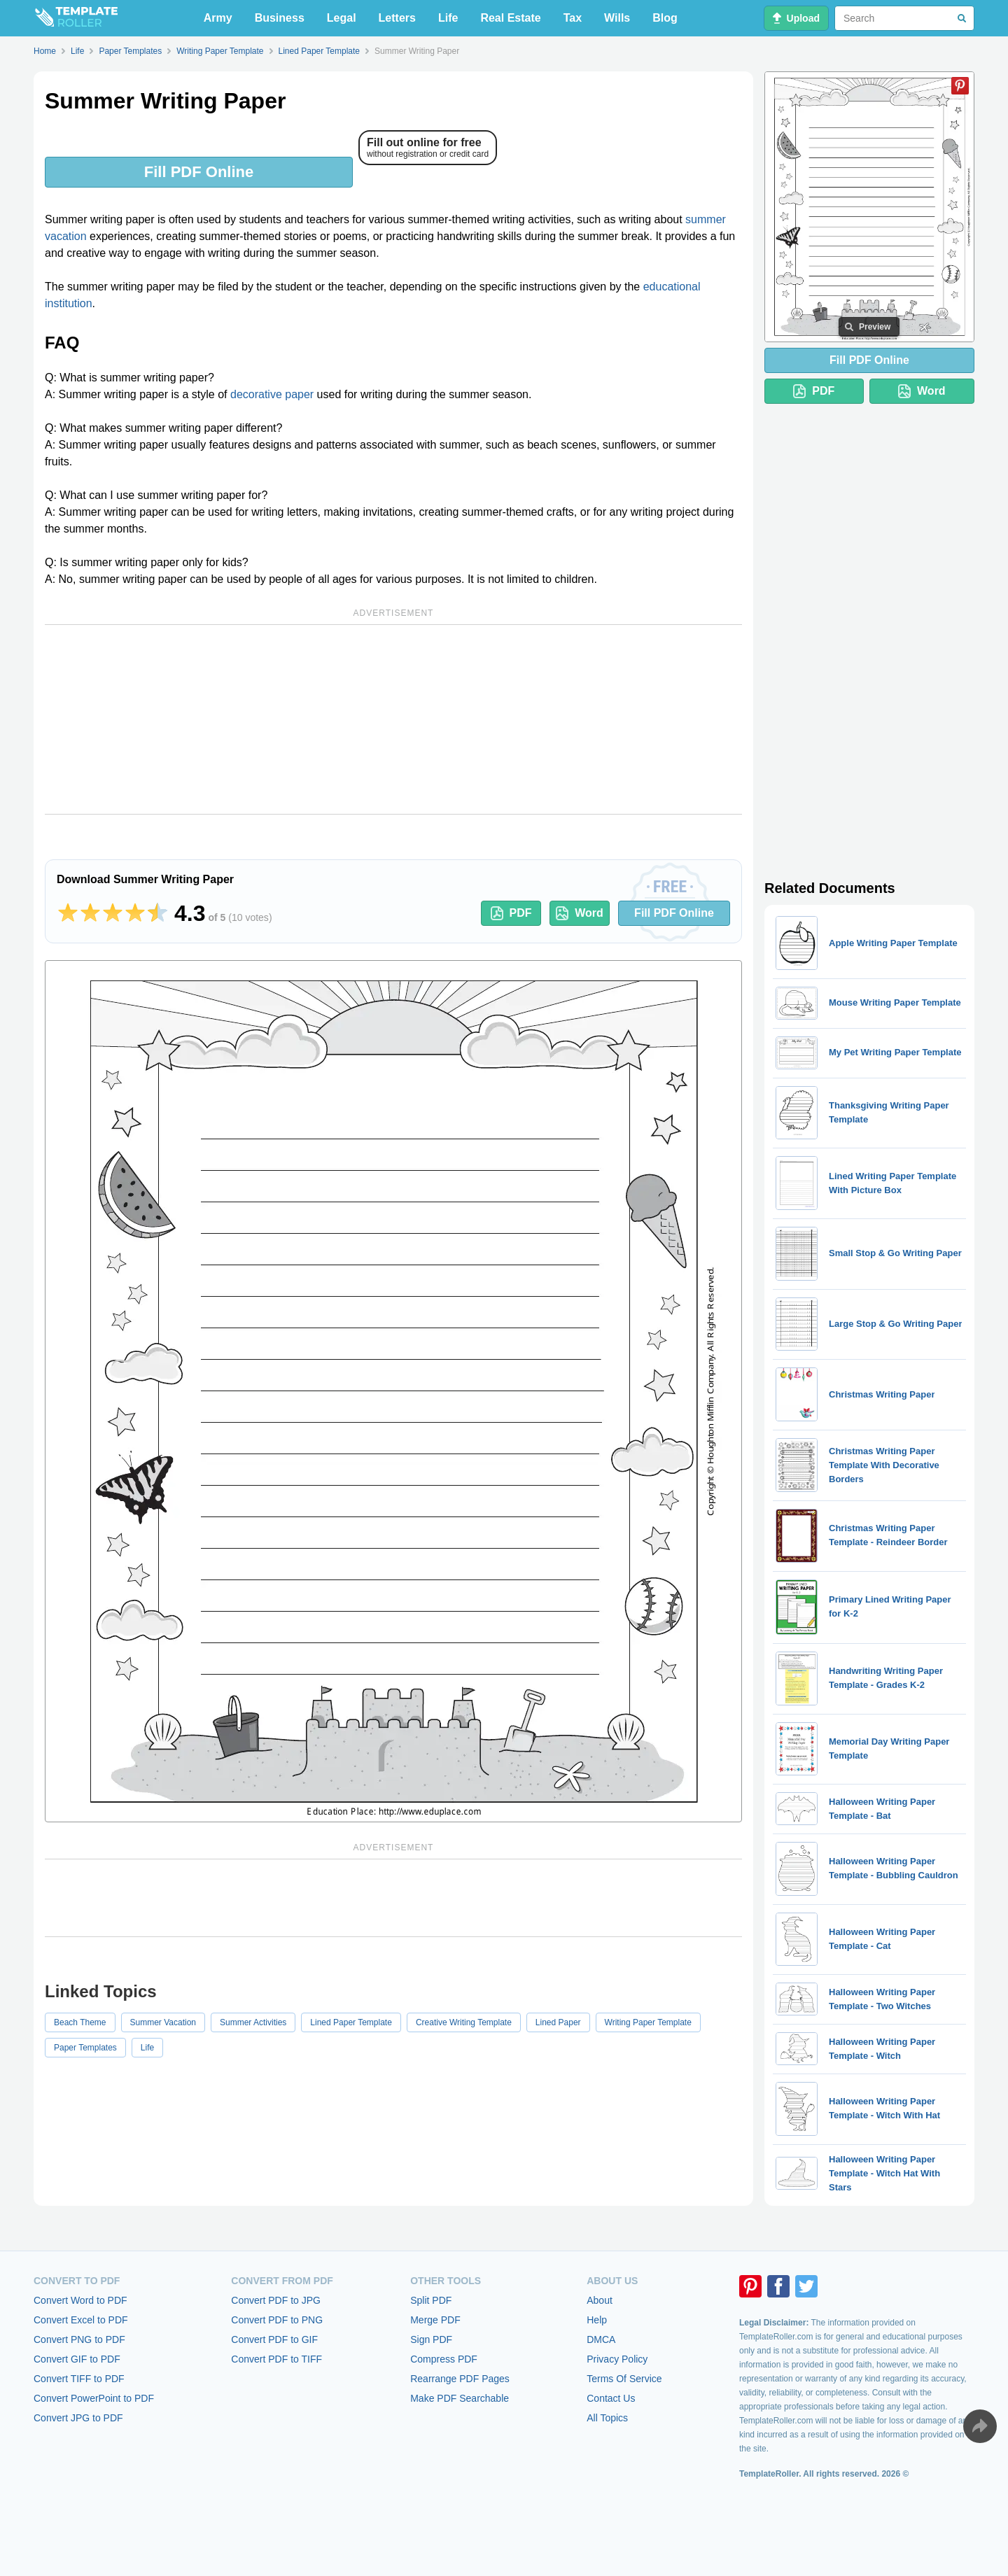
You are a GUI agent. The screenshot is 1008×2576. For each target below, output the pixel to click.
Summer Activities (253, 2022)
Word (579, 913)
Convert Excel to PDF (81, 2319)
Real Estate (510, 18)
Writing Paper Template (648, 2022)
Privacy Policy (617, 2359)
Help (597, 2319)
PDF (511, 913)
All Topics (607, 2417)
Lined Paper (558, 2022)
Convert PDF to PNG (277, 2319)
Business (279, 18)
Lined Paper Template (351, 2022)
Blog (665, 18)
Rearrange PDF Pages (460, 2378)
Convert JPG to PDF (78, 2417)
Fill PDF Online (198, 172)
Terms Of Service (624, 2378)
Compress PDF (443, 2359)
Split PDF (430, 2300)
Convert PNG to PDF (79, 2339)
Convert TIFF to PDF (79, 2378)
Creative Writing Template (464, 2022)
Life (448, 18)
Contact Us (611, 2398)
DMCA (601, 2339)
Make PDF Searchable (459, 2398)
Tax (573, 18)
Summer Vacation (163, 2022)
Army (218, 18)
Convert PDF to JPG (276, 2300)
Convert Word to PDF (80, 2300)
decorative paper (272, 394)
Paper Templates (85, 2048)
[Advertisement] (393, 719)
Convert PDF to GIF (274, 2339)
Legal (341, 18)
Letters (397, 18)
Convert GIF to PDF (77, 2359)
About (599, 2300)
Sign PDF (431, 2339)
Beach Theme (80, 2022)
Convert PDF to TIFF (276, 2359)
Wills (617, 18)
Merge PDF (435, 2319)
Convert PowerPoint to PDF (94, 2398)
